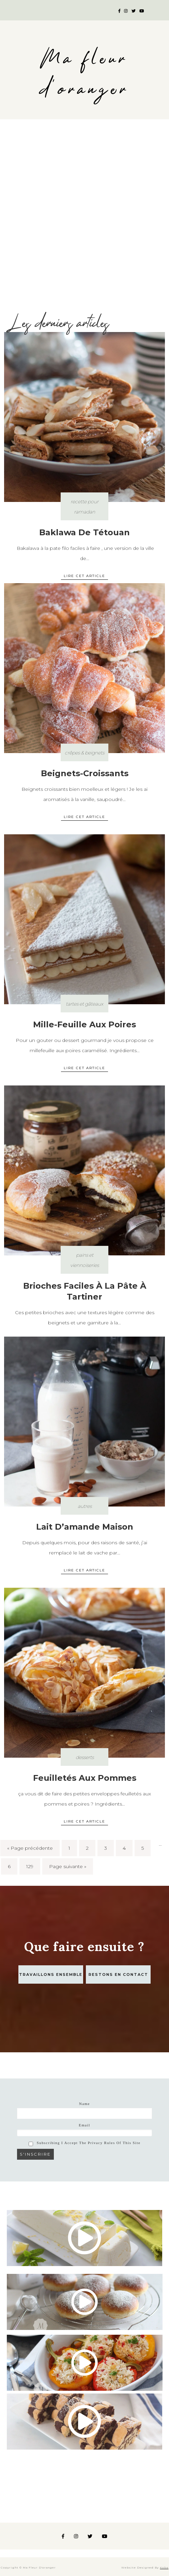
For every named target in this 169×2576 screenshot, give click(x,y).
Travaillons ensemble (50, 1974)
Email (84, 2125)
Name (84, 2104)
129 (29, 1866)
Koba (164, 2567)
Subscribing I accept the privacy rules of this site (85, 2143)
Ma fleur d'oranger (84, 74)
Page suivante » (67, 1866)
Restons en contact (118, 1974)
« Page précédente (30, 1848)
